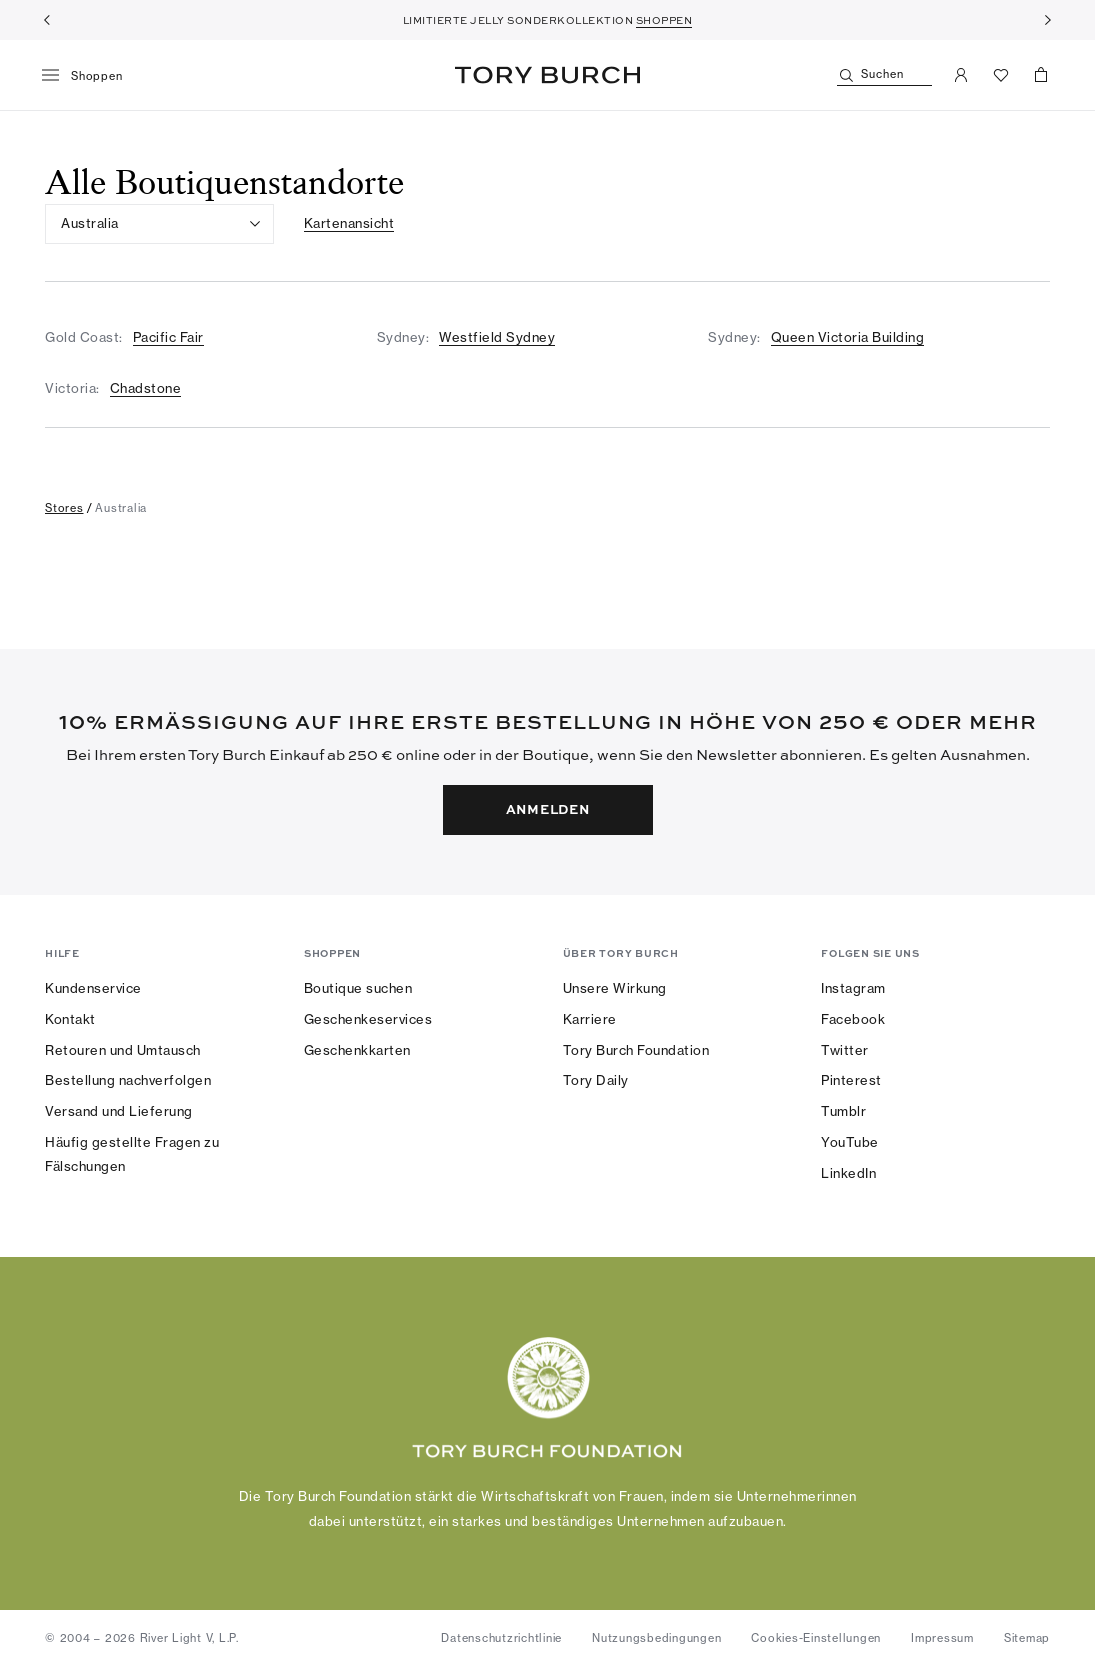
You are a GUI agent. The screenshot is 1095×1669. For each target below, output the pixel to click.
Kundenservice (93, 988)
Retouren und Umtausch (123, 1050)
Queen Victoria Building (848, 337)
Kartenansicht (349, 223)
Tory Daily (596, 1080)
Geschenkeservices (368, 1019)
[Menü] (89, 76)
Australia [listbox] (90, 223)
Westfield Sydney (497, 337)
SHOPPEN (664, 20)
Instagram (853, 988)
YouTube (850, 1142)
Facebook (853, 1019)
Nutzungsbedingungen (656, 1638)
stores (64, 508)
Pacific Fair (168, 337)
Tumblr (843, 1111)
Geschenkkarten (357, 1050)
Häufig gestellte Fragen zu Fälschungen (132, 1154)
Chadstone (146, 388)
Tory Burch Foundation (636, 1050)
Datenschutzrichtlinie (501, 1638)
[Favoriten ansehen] (1001, 75)
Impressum (942, 1638)
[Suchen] (884, 75)
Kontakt (70, 1019)
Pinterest (851, 1080)
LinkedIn (848, 1173)
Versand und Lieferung (119, 1111)
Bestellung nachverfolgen (128, 1080)
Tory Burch (547, 75)
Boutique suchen (358, 988)
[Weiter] (1048, 20)
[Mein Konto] (961, 75)
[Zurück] (47, 20)
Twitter (845, 1050)
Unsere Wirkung (615, 988)
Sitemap (1027, 1638)
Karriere (590, 1019)
